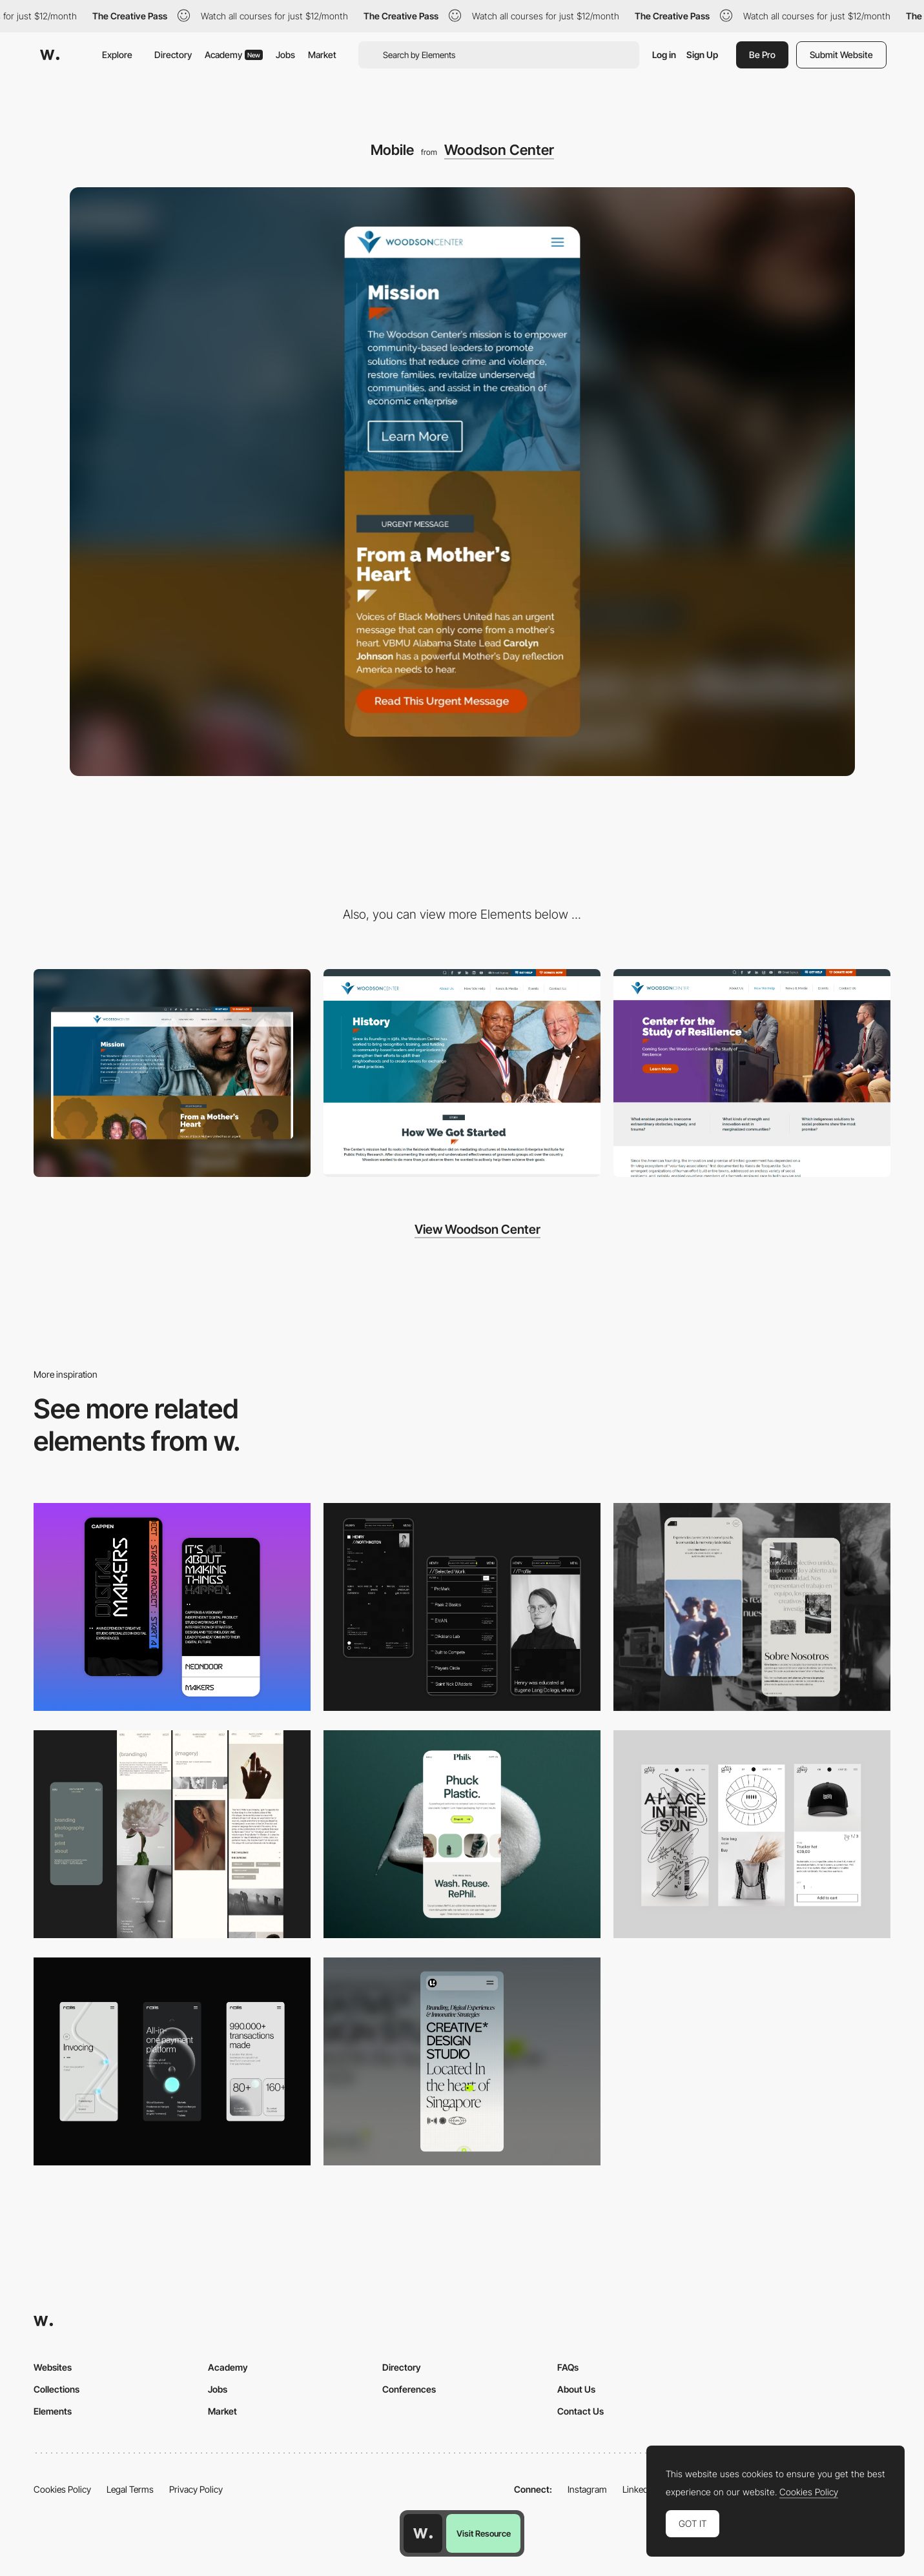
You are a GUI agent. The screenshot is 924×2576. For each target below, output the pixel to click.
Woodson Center (499, 150)
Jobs (285, 54)
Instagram (587, 2489)
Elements (53, 2411)
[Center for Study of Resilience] (751, 1073)
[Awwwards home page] (423, 2533)
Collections (56, 2389)
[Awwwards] (49, 55)
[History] (462, 1073)
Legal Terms (130, 2489)
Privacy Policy (196, 2489)
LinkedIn (638, 2489)
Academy (234, 54)
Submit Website (841, 54)
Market (322, 54)
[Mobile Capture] (172, 1607)
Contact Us (580, 2411)
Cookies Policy (62, 2489)
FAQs (568, 2367)
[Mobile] (172, 2061)
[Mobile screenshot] (462, 1607)
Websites (53, 2367)
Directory (173, 54)
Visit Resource (484, 2533)
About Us (576, 2389)
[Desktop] (172, 1073)
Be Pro (762, 54)
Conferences (409, 2389)
